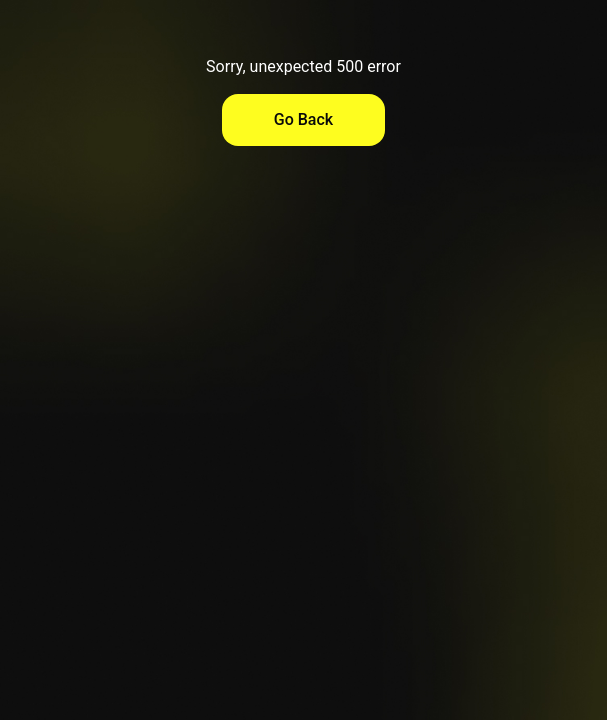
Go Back (303, 119)
